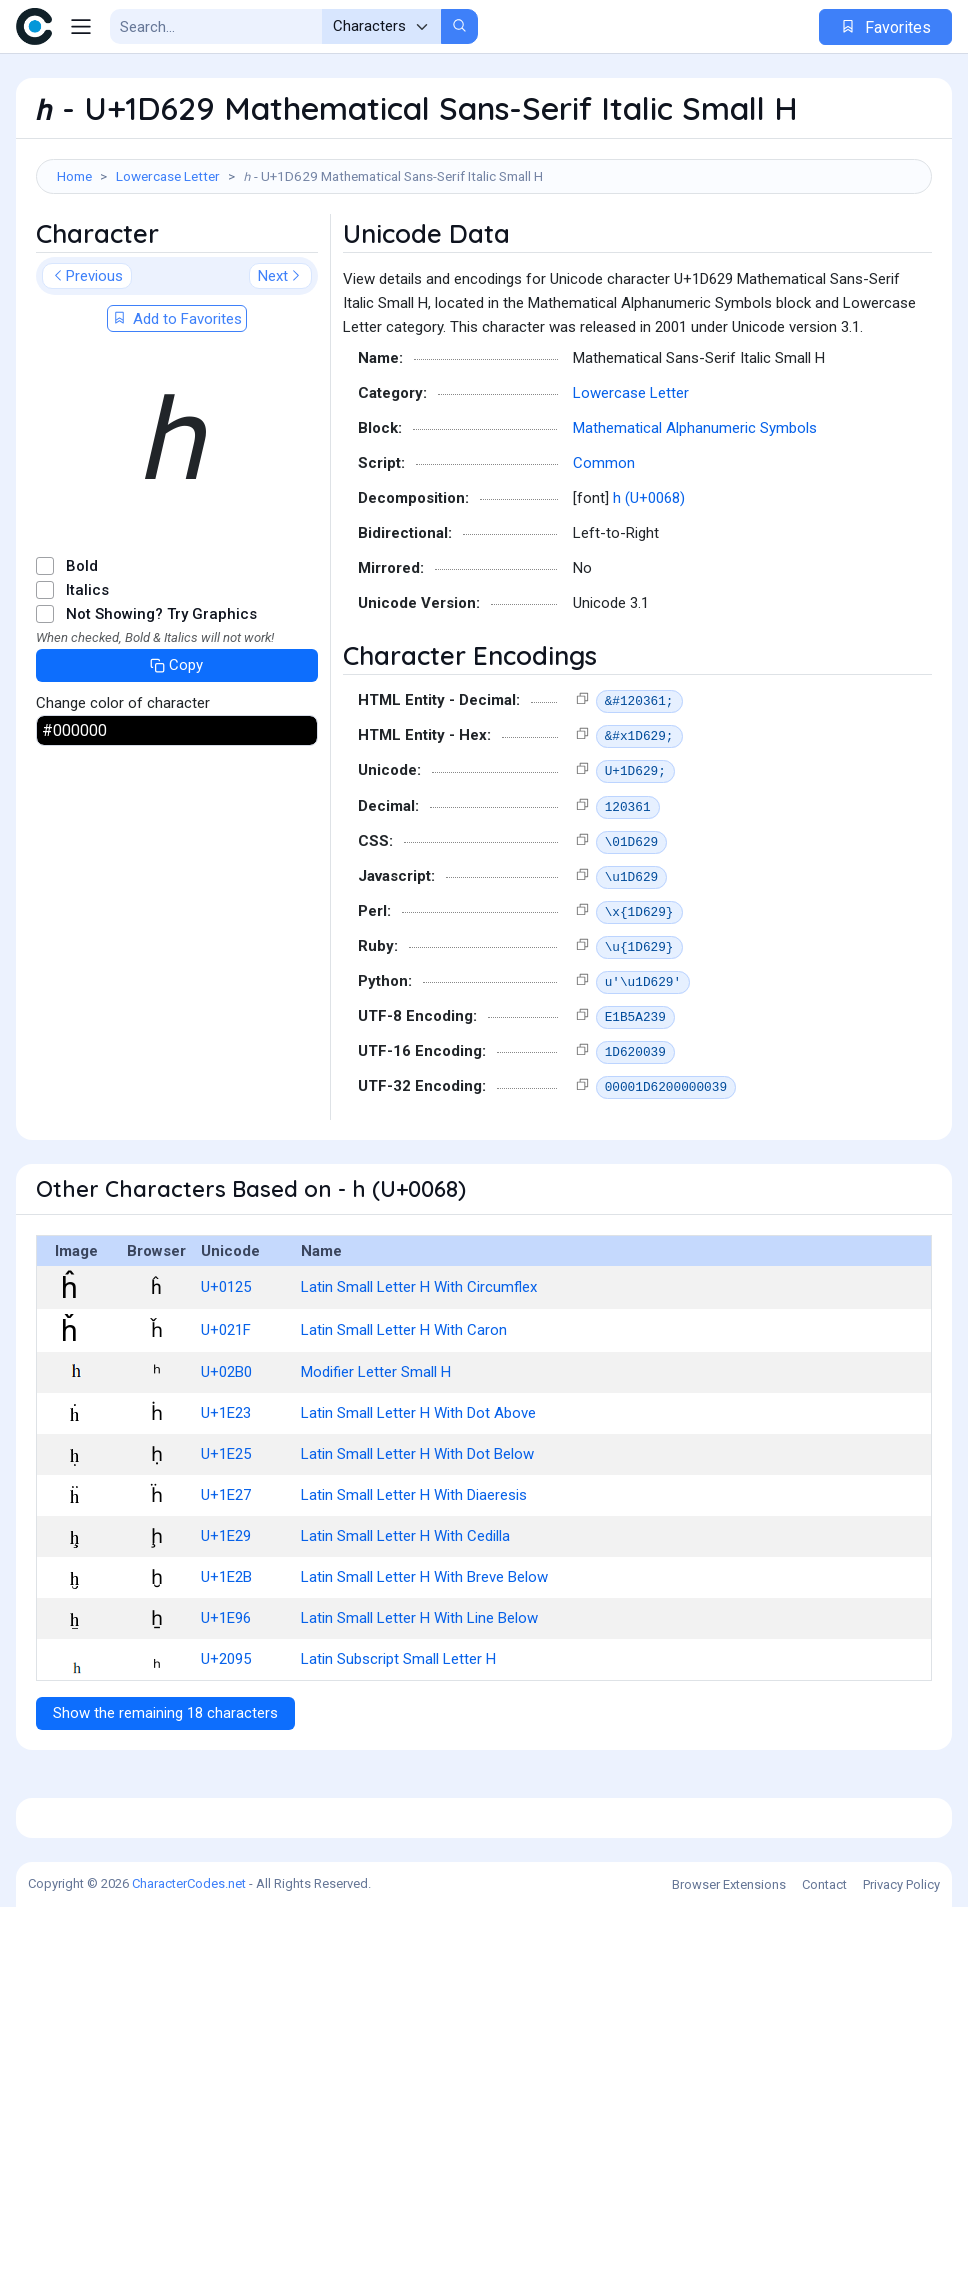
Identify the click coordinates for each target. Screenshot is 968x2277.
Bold (82, 656)
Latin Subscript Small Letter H (398, 1749)
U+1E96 (226, 1708)
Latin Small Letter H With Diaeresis (414, 1585)
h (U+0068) (649, 588)
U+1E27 (226, 1585)
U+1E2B (226, 1667)
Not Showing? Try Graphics (161, 704)
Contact (824, 2254)
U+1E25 (226, 1544)
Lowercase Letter (168, 176)
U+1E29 (226, 1626)
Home (74, 176)
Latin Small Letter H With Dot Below (417, 1544)
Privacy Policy (901, 2254)
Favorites (885, 27)
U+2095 (226, 1749)
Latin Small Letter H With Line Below (419, 1708)
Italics (87, 680)
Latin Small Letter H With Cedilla (405, 1626)
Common (604, 553)
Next (280, 366)
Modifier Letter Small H (376, 1462)
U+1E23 (226, 1503)
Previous (87, 366)
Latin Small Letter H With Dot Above (418, 1503)
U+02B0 (226, 1462)
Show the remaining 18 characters (165, 1803)
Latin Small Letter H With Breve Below (424, 1667)
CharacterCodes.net (189, 2253)
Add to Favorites (177, 409)
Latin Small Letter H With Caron (404, 1420)
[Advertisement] (484, 259)
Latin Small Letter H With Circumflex (419, 1377)
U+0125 (226, 1377)
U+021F (226, 1420)
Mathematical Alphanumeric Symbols (695, 518)
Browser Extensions (729, 2254)
